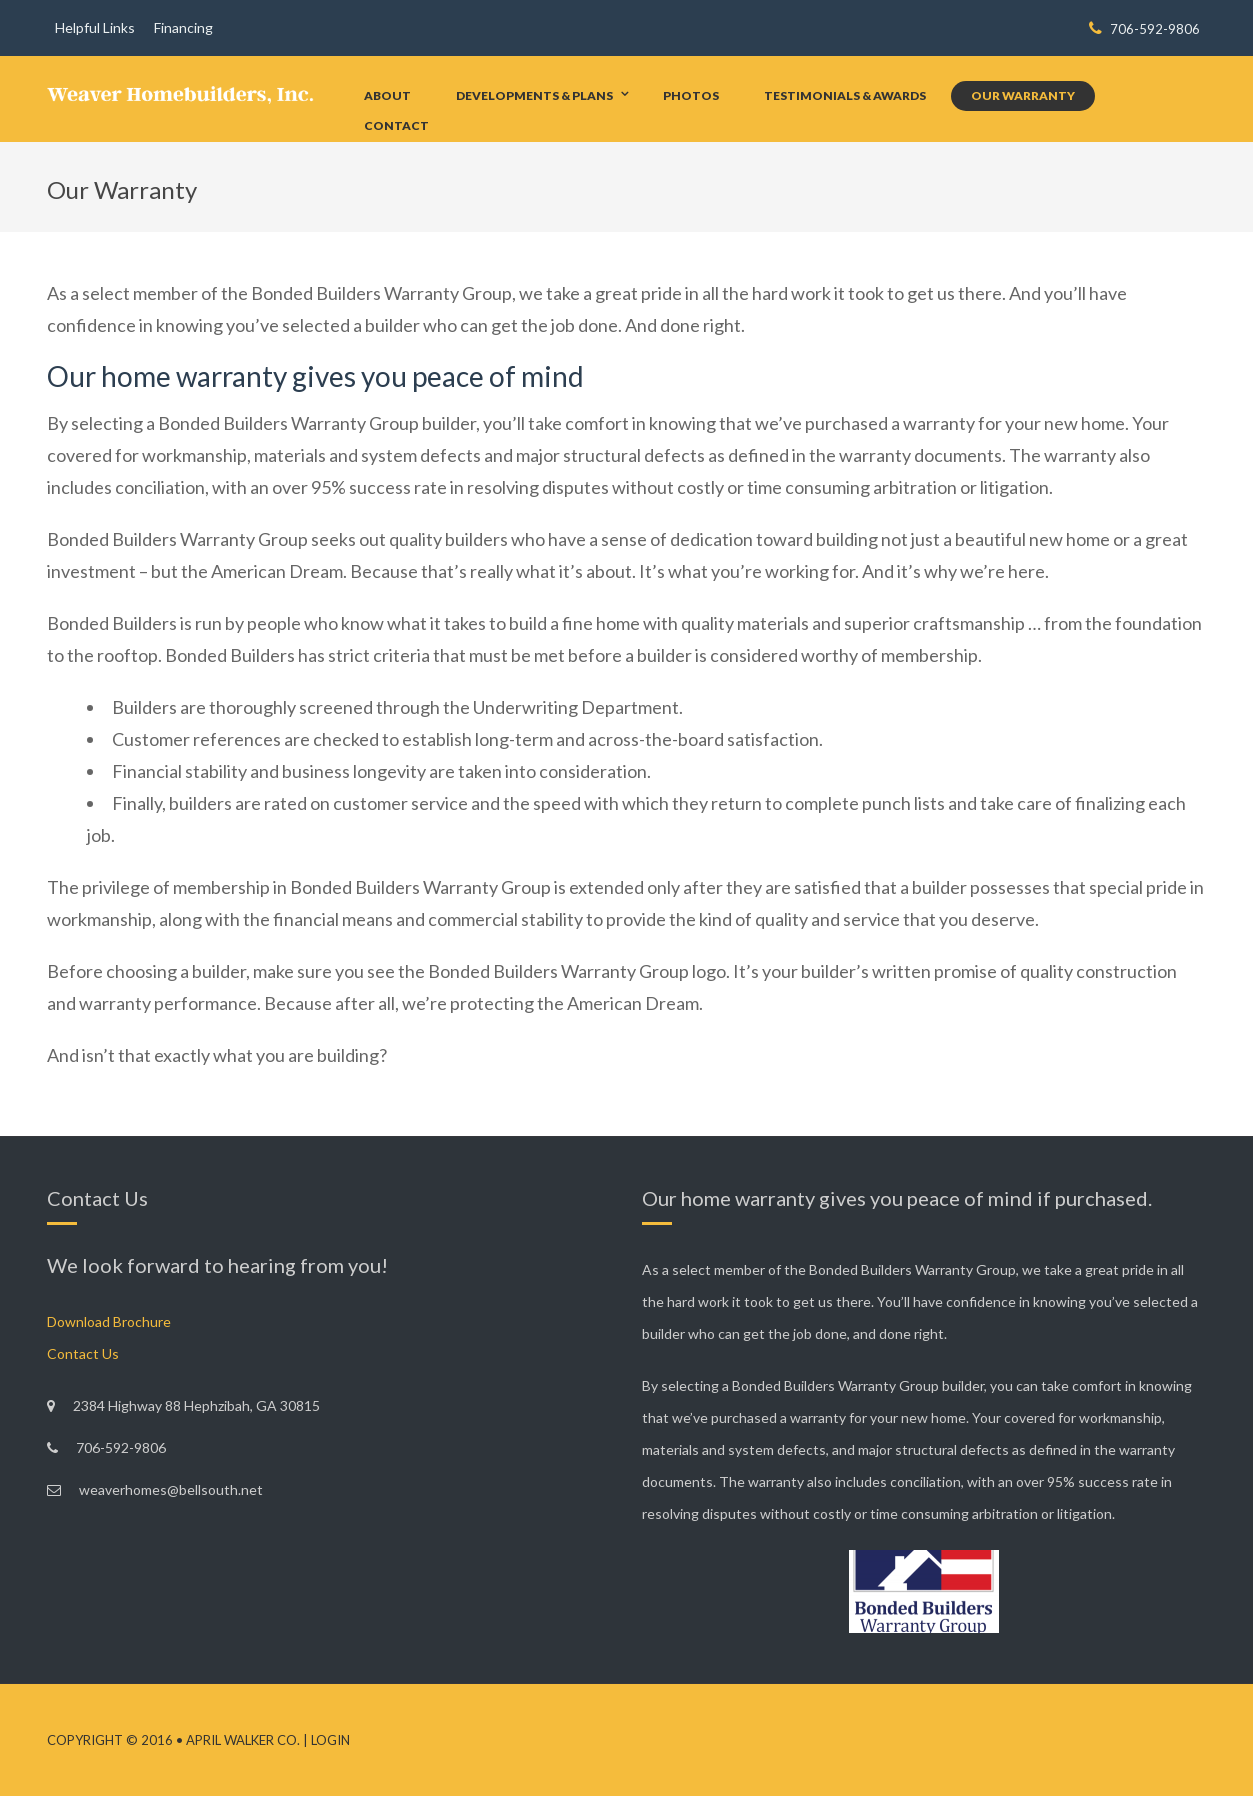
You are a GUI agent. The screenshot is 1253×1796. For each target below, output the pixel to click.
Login (330, 1740)
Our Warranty (1023, 95)
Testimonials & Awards (845, 95)
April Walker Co (241, 1740)
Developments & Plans (534, 95)
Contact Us (83, 1353)
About (387, 95)
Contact (396, 125)
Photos (691, 95)
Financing (183, 27)
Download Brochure (109, 1321)
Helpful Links (95, 27)
